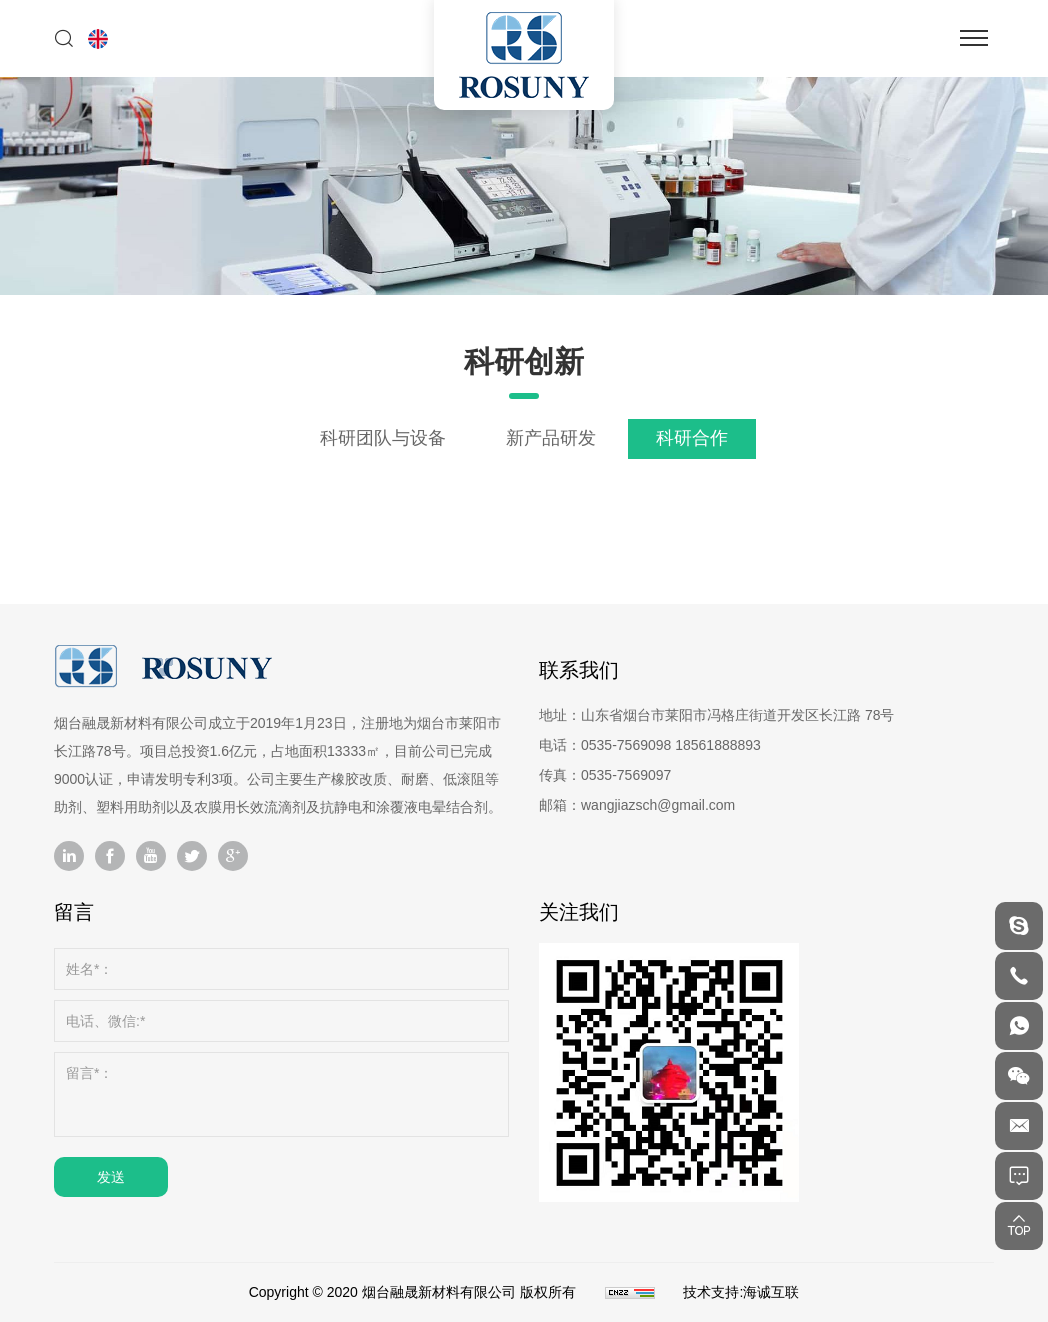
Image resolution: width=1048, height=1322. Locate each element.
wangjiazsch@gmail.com (658, 805)
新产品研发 (551, 438)
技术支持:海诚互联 (741, 1292)
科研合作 (692, 438)
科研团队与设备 (383, 438)
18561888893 (718, 745)
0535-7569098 (626, 745)
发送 (111, 1177)
